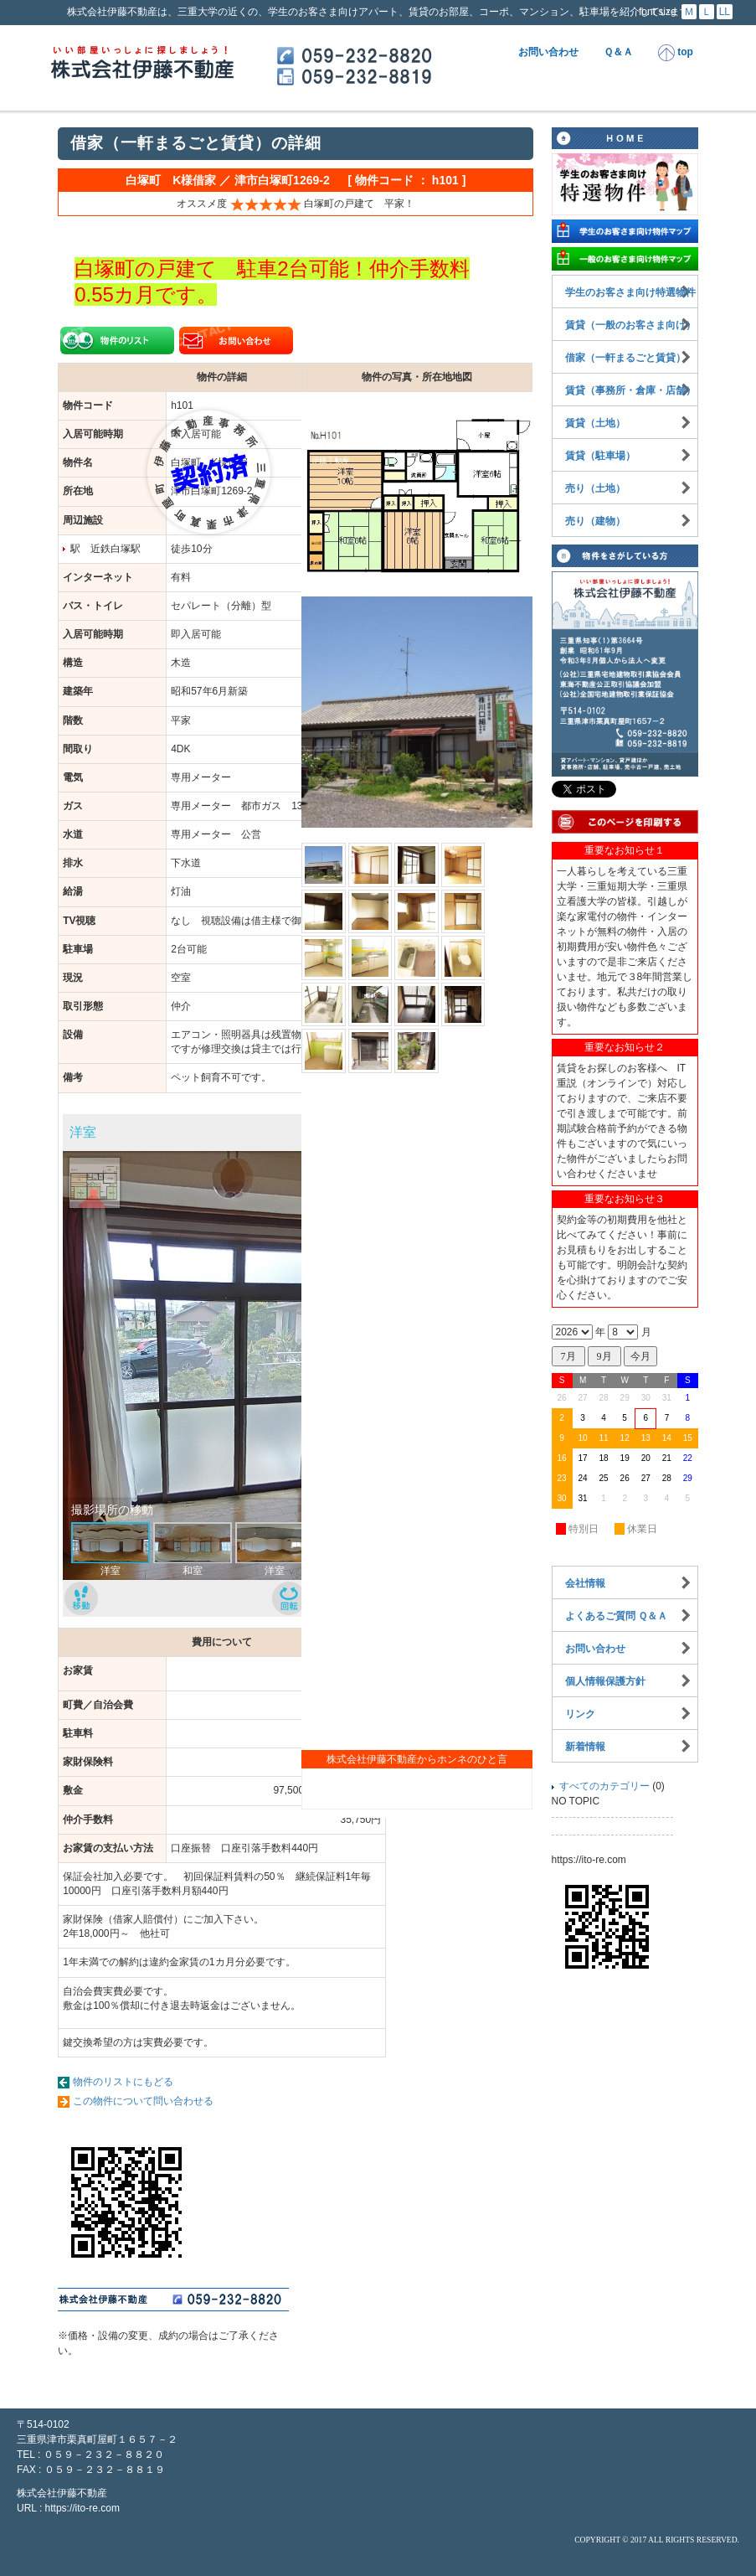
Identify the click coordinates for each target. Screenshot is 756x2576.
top (675, 52)
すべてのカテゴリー (604, 1786)
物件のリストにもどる (123, 2082)
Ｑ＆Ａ (618, 52)
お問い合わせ (548, 52)
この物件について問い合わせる (143, 2101)
